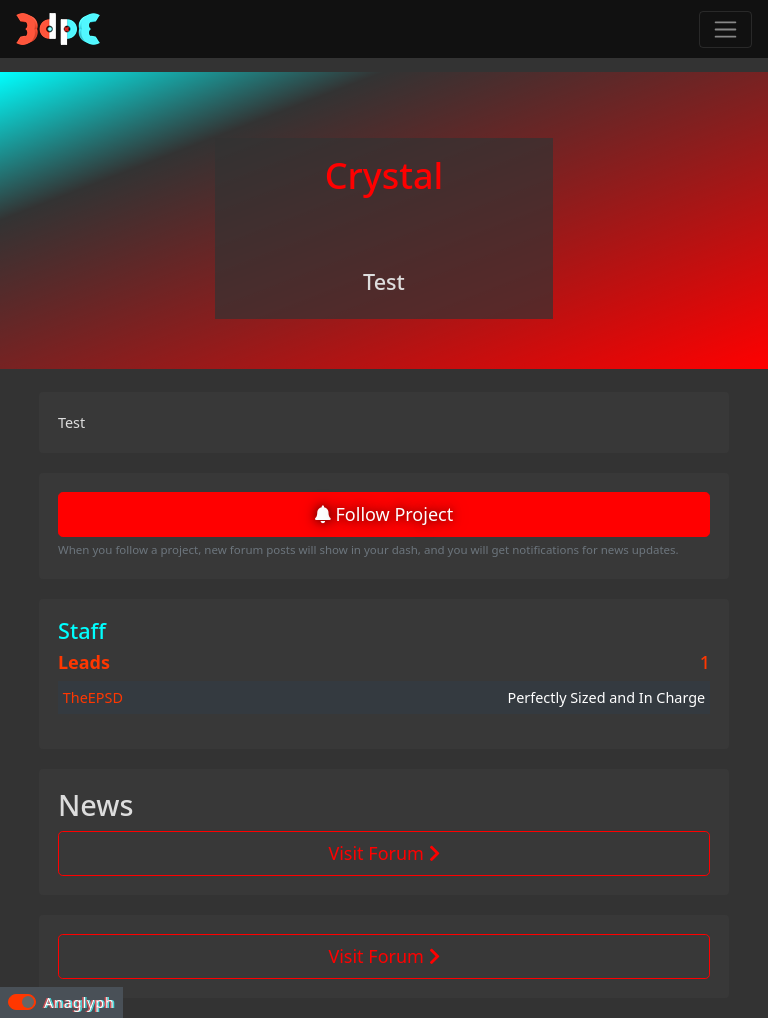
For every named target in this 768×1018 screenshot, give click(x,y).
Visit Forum (383, 853)
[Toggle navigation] (725, 29)
